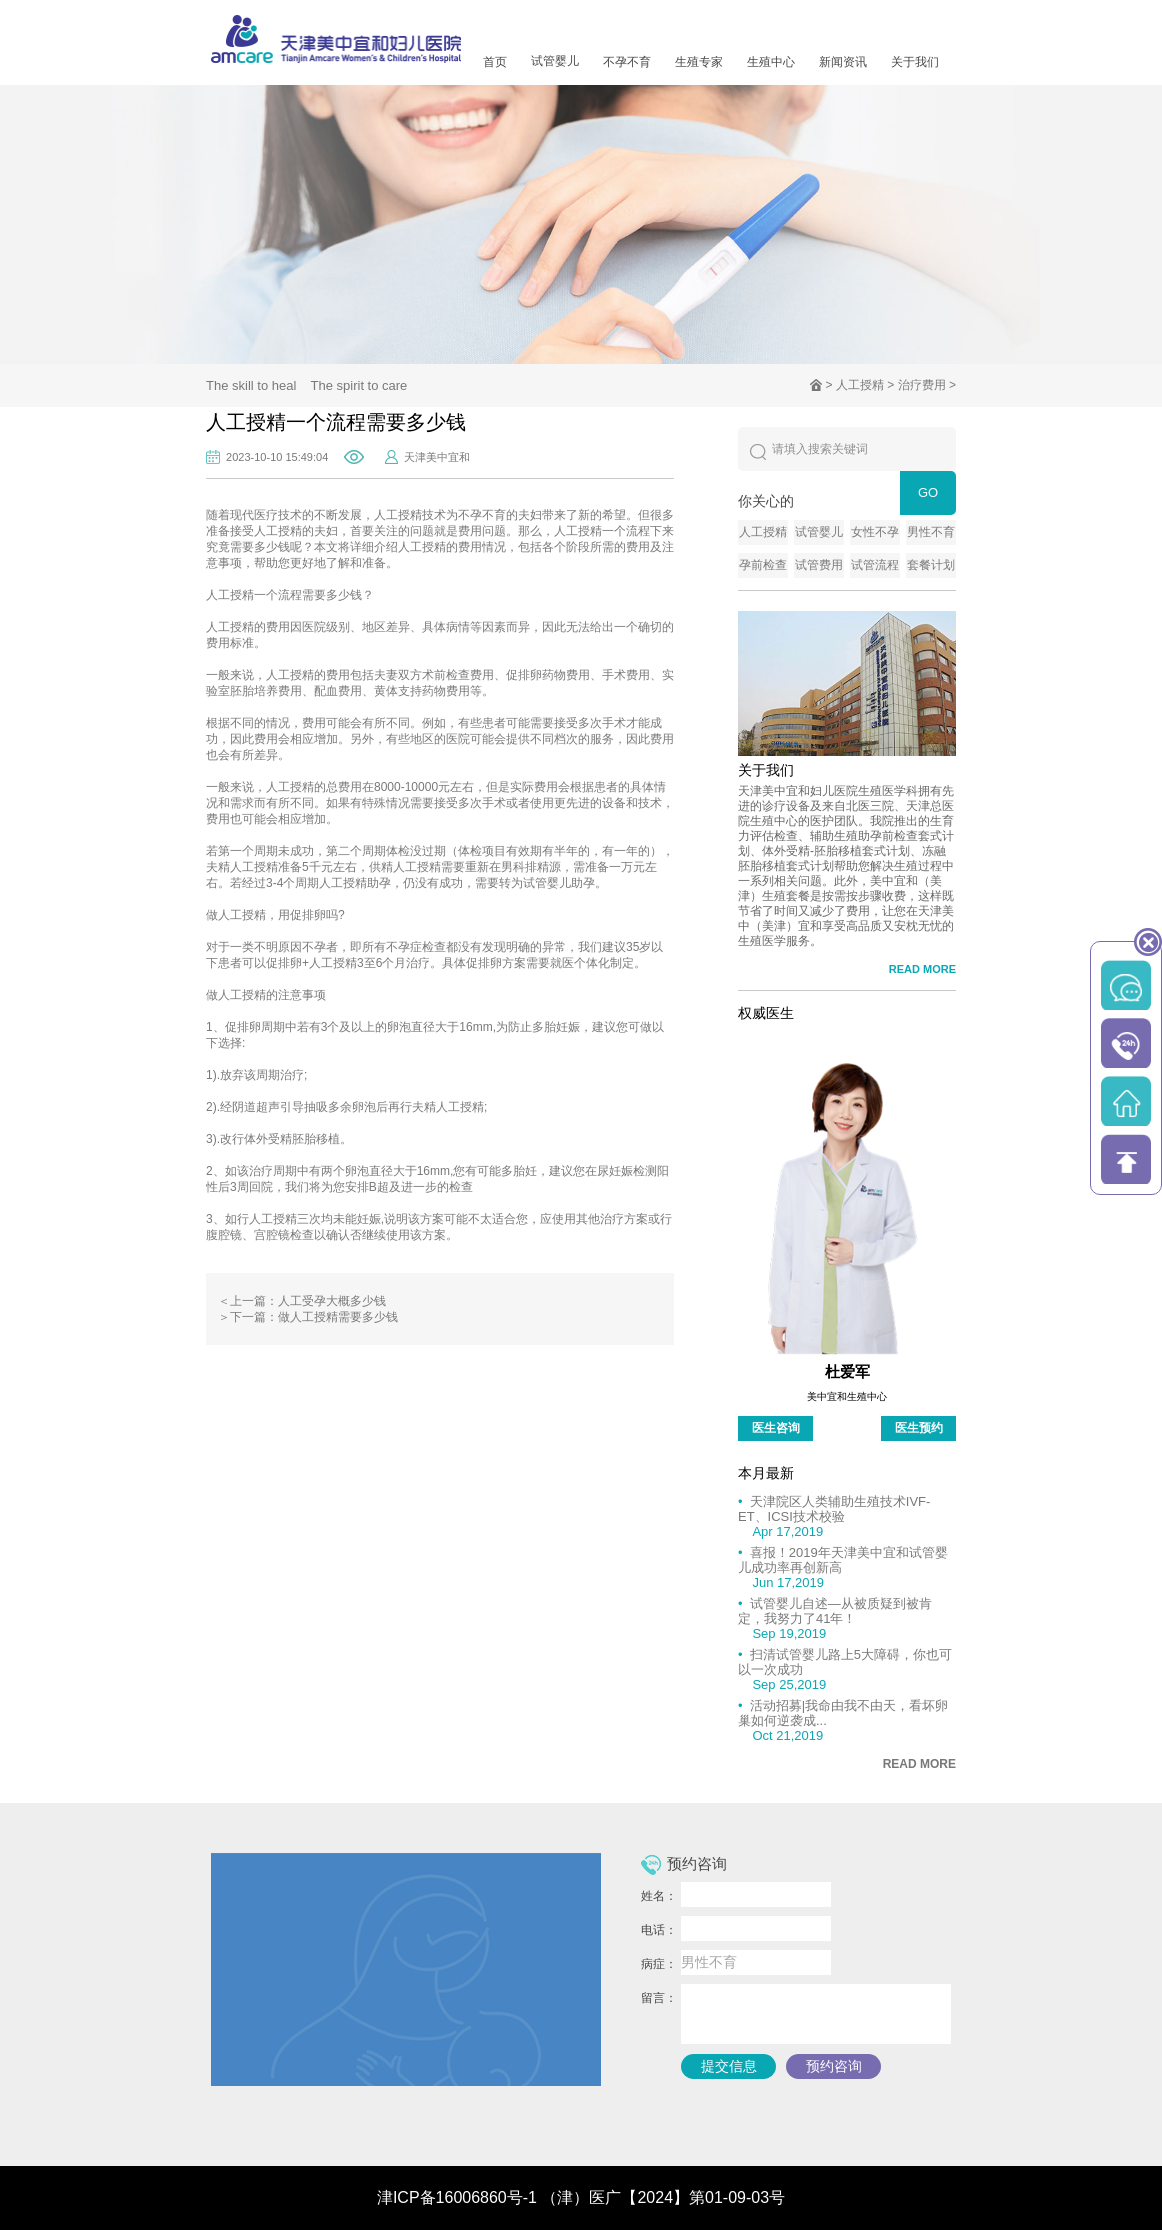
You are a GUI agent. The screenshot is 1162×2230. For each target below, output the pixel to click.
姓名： (659, 1896)
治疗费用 (922, 385)
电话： (659, 1930)
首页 (495, 62)
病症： (659, 1964)
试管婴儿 (555, 61)
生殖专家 (699, 62)
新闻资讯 (843, 62)
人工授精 (860, 385)
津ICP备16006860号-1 (457, 2197)
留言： (659, 1998)
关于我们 (915, 62)
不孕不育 (627, 62)
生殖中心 (771, 62)
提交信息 (729, 2066)
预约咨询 (834, 2066)
